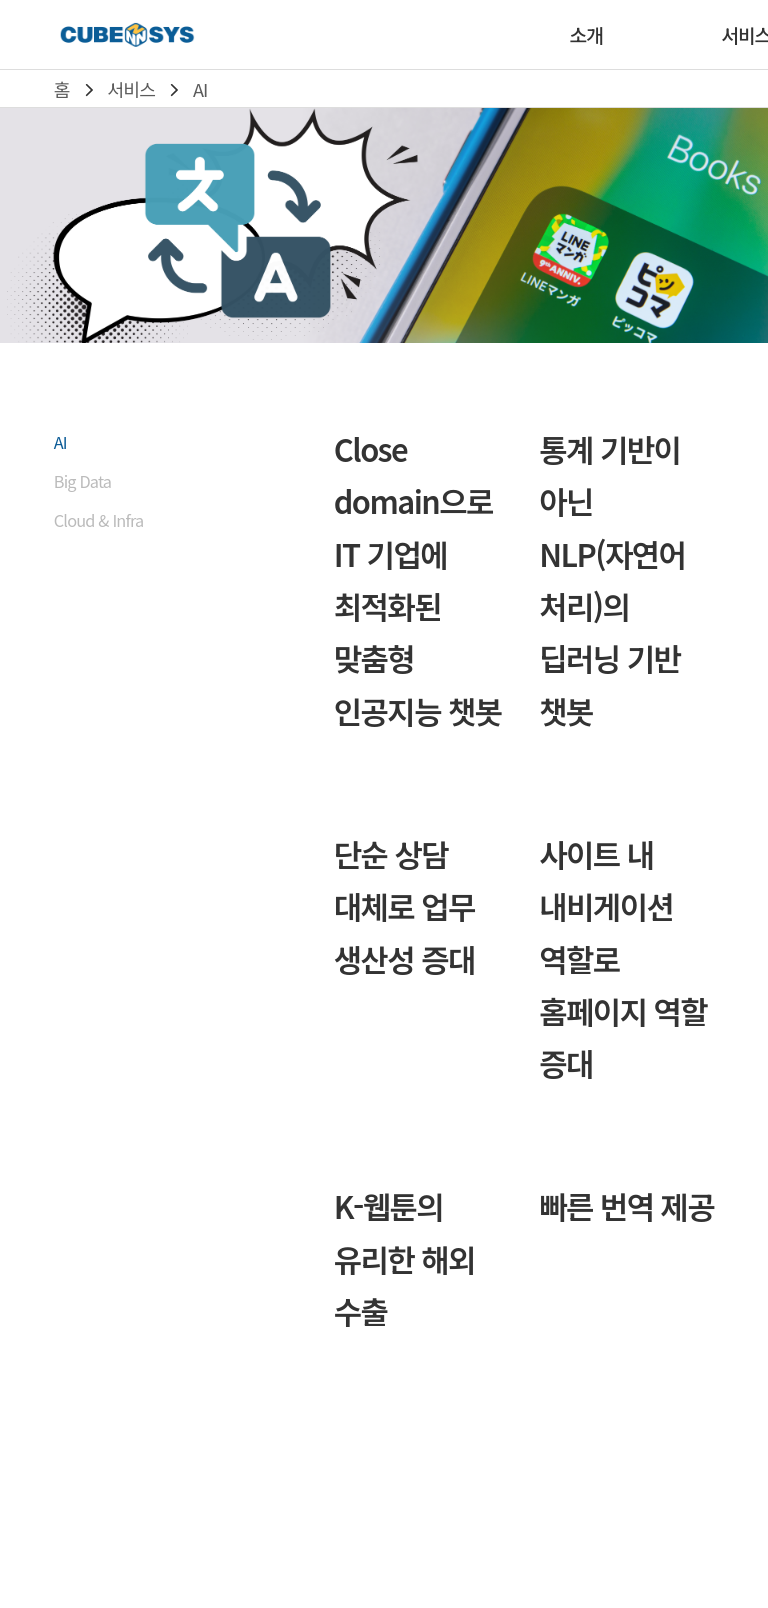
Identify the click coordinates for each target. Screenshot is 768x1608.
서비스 (131, 89)
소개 (586, 35)
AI (200, 89)
